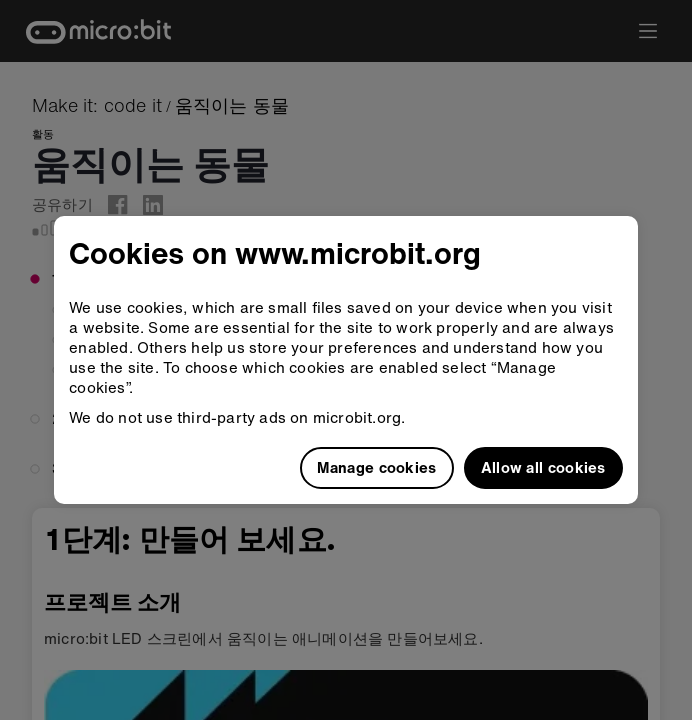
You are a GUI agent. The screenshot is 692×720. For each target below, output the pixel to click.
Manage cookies (376, 467)
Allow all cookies (543, 467)
